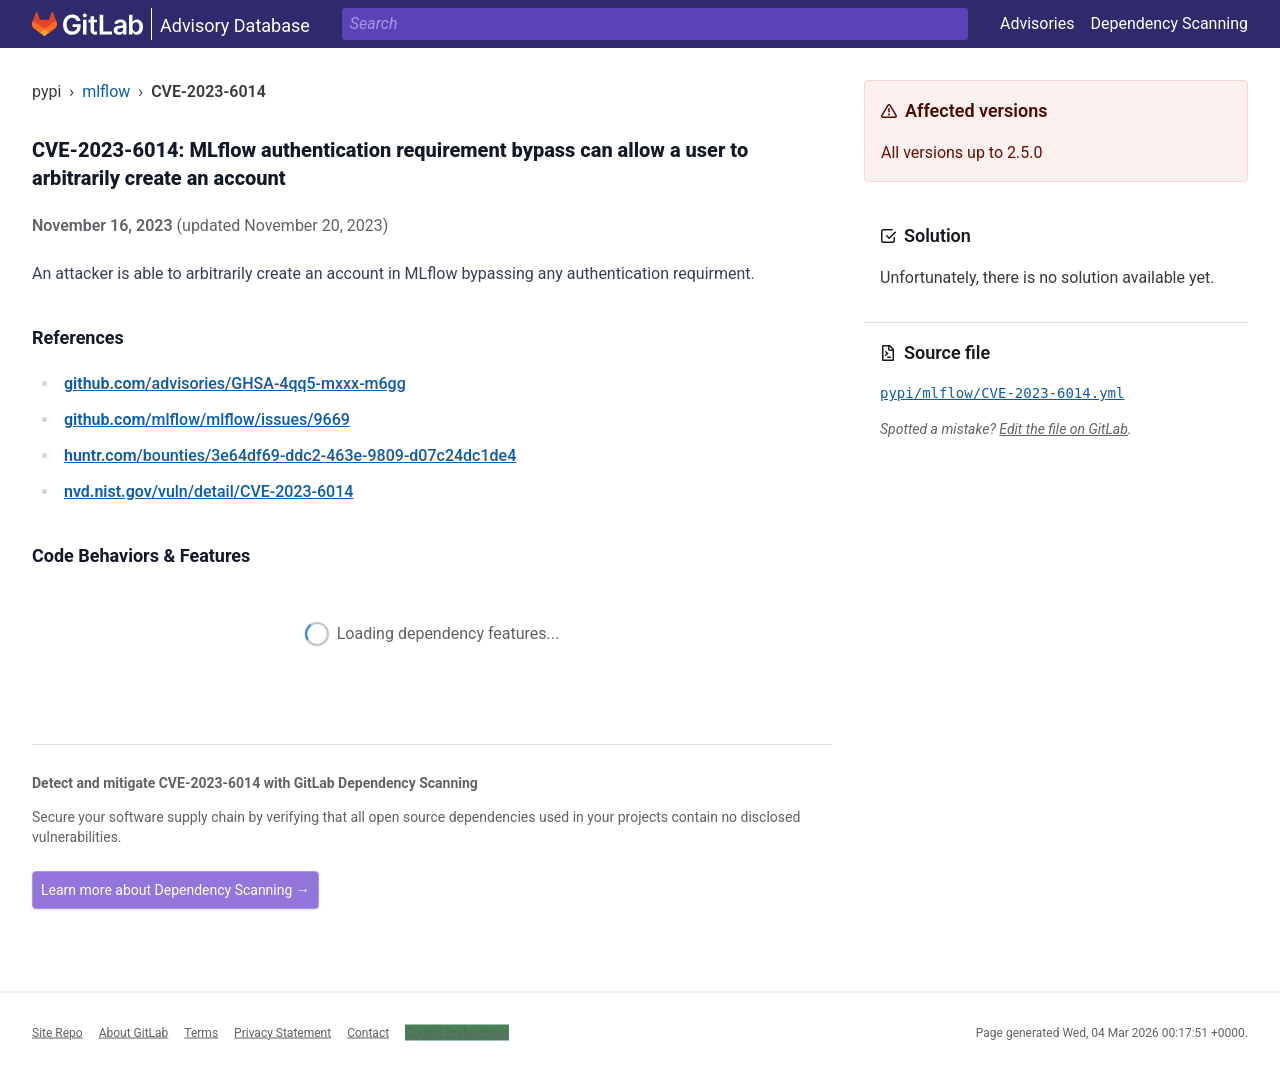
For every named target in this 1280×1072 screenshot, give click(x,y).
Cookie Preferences (457, 1032)
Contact (368, 1032)
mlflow (106, 91)
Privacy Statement (282, 1032)
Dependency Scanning (1169, 23)
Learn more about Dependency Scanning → (175, 890)
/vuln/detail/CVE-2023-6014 (208, 491)
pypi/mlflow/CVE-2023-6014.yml (1002, 393)
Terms (201, 1032)
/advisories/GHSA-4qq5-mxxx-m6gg (235, 383)
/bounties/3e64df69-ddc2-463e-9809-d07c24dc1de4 (290, 455)
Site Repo (57, 1032)
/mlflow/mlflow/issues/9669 (207, 419)
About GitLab (134, 1032)
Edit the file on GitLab (1063, 429)
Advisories (1037, 23)
